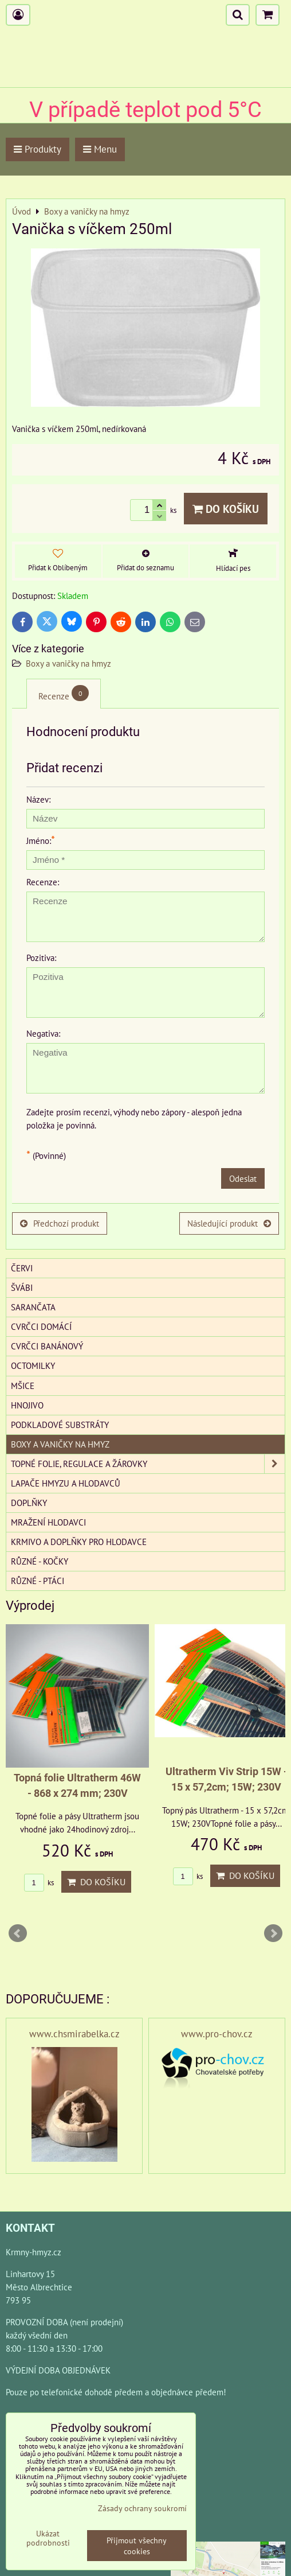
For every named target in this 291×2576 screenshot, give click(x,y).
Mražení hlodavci (48, 1522)
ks (39, 1883)
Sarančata (33, 1307)
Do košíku (225, 508)
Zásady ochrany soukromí (142, 2508)
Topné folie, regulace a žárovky (148, 1463)
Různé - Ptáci (37, 1580)
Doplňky (29, 1502)
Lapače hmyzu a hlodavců (65, 1483)
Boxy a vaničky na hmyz (68, 663)
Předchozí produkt (59, 1223)
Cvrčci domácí (41, 1326)
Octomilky (33, 1365)
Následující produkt (229, 1223)
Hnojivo (27, 1405)
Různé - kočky (39, 1561)
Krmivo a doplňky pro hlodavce (79, 1541)
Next (273, 1933)
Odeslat (243, 1178)
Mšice (22, 1385)
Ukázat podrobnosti (48, 2538)
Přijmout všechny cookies (137, 2545)
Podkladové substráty (60, 1424)
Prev (18, 1933)
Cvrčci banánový (47, 1346)
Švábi (22, 1287)
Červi (22, 1268)
